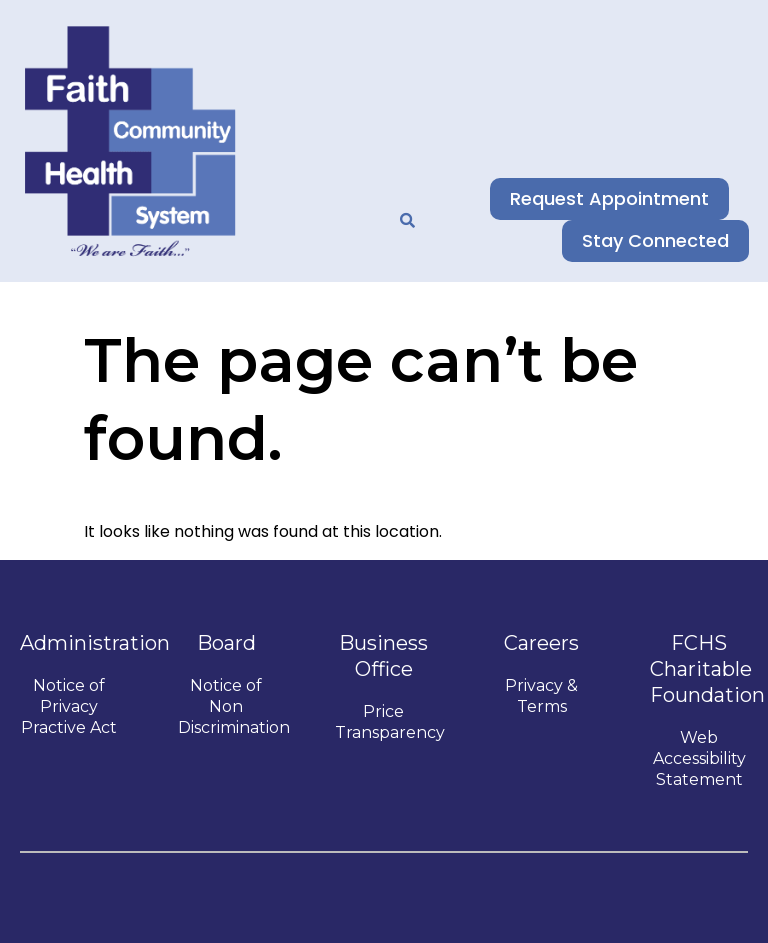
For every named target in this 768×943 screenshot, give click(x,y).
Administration (95, 643)
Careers (541, 643)
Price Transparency (390, 722)
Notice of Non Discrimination (234, 706)
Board (226, 643)
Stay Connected (663, 240)
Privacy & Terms (541, 696)
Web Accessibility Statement (699, 758)
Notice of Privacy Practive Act (69, 706)
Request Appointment (617, 198)
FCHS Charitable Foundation (707, 669)
